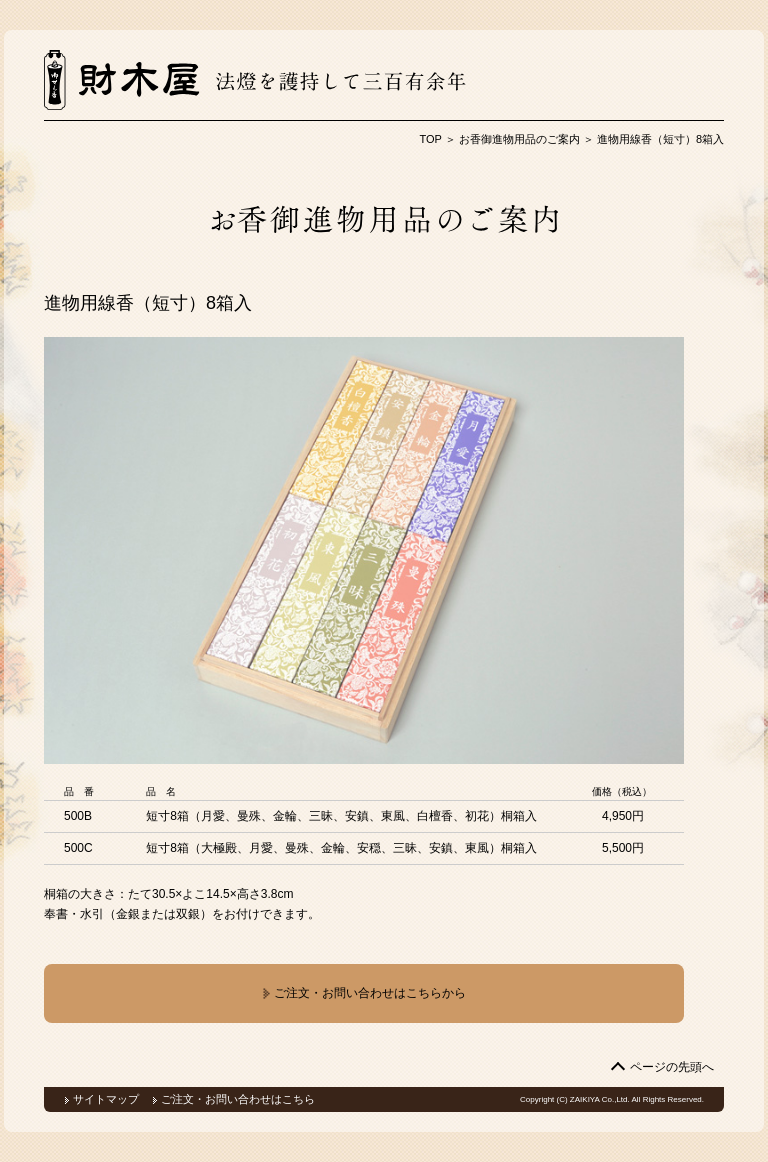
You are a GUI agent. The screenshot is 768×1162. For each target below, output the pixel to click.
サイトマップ (106, 1099)
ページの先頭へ (672, 1067)
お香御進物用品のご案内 (519, 139)
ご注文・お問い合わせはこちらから (364, 993)
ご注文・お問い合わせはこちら (238, 1099)
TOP (430, 139)
